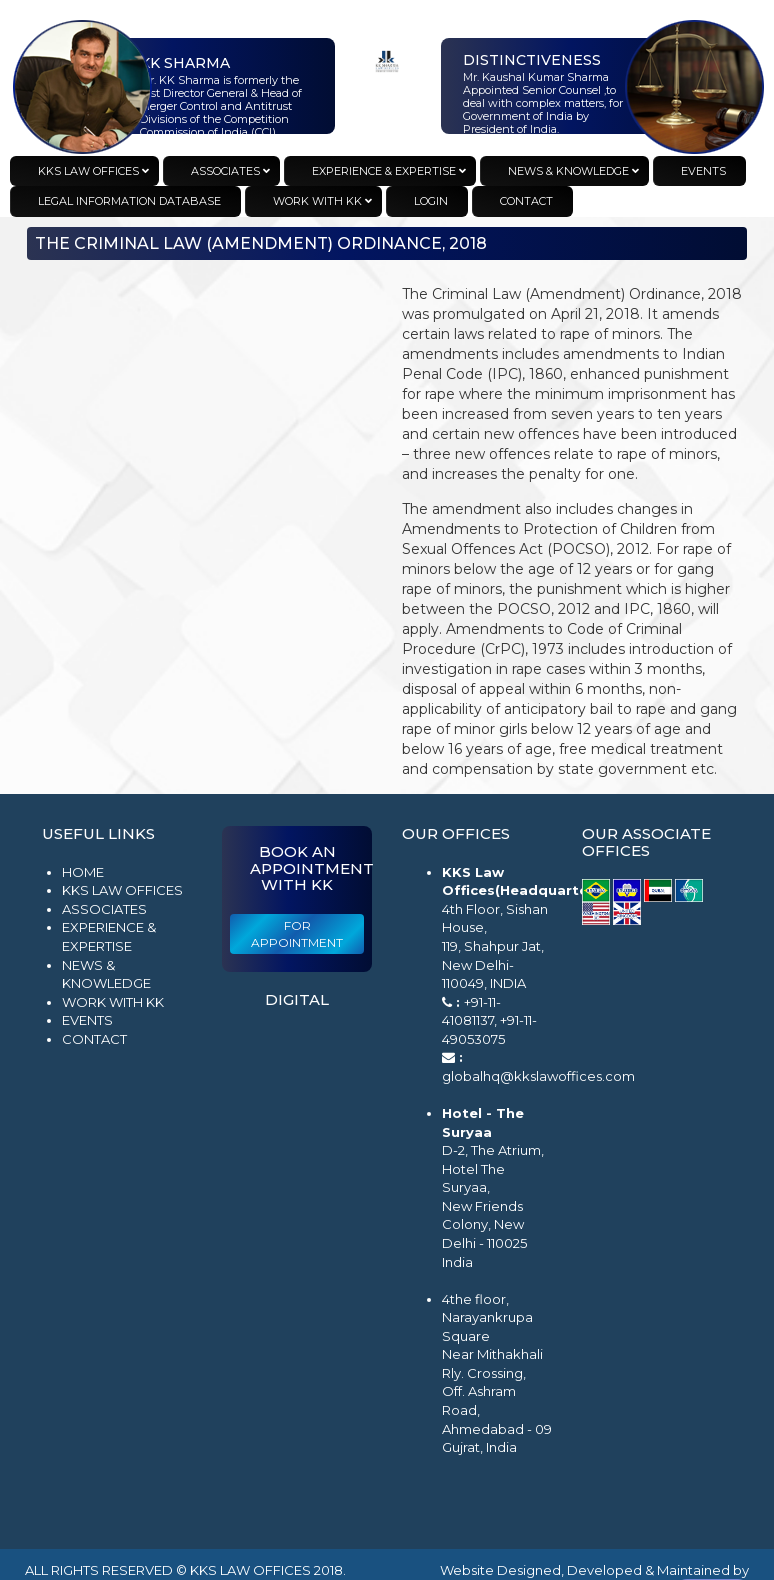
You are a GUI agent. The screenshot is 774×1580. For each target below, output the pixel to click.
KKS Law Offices (122, 890)
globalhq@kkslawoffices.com (538, 1076)
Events (87, 1020)
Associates (104, 909)
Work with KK (113, 1002)
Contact (94, 1039)
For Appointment (297, 934)
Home (83, 872)
